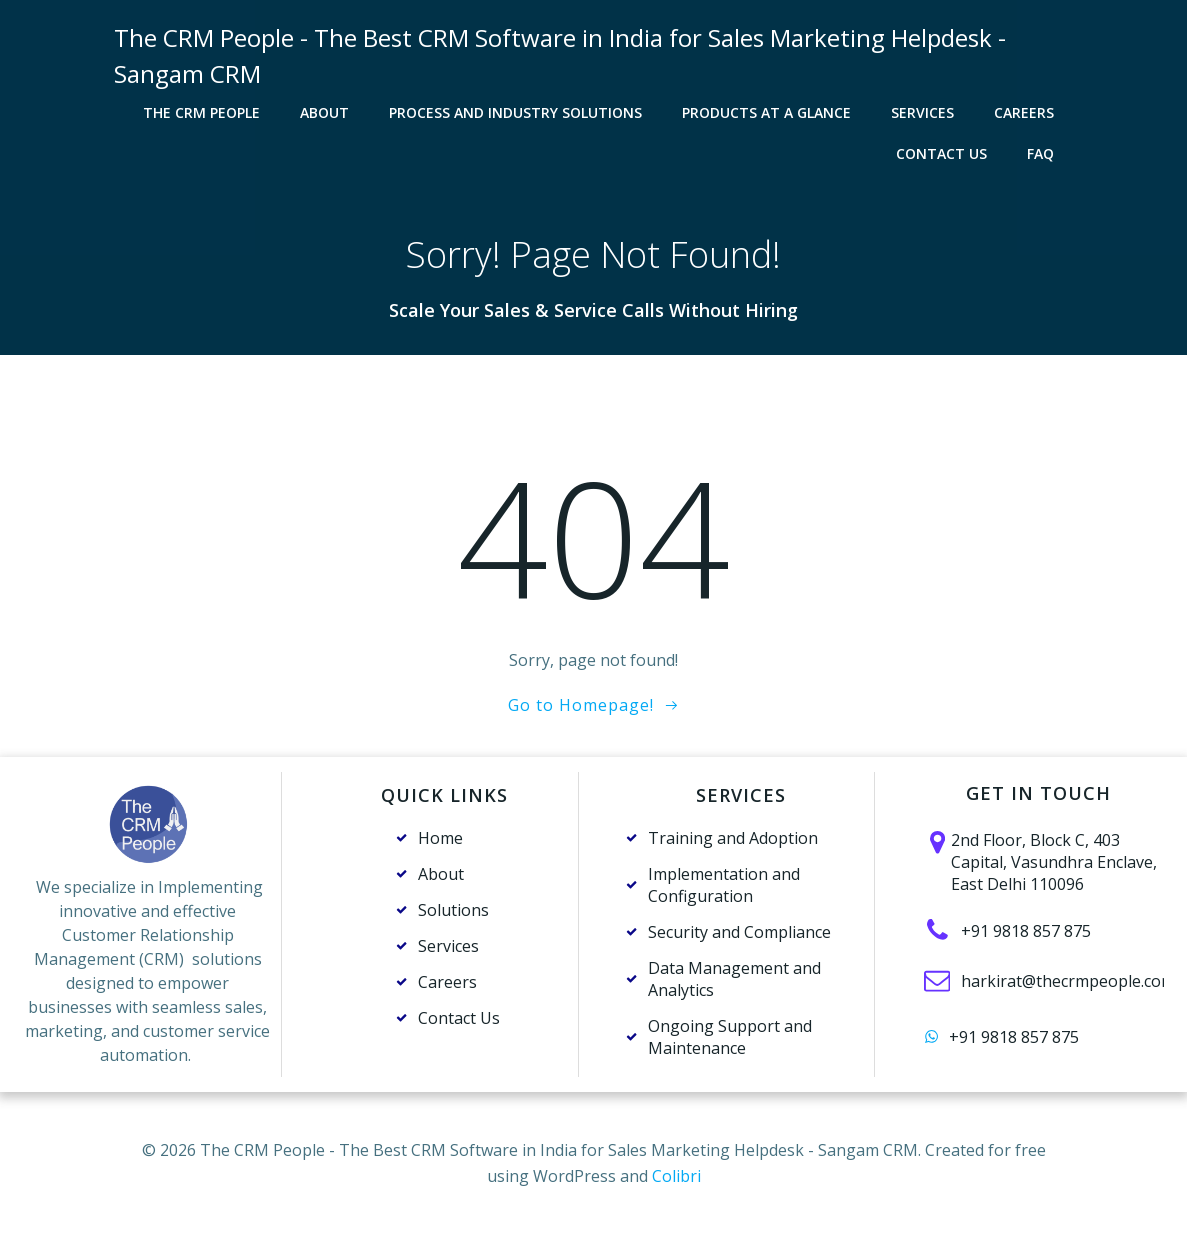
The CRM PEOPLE (201, 112)
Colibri (676, 1176)
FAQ (1040, 153)
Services (922, 112)
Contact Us (941, 153)
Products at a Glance (766, 112)
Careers (1024, 112)
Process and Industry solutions (515, 112)
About (324, 112)
